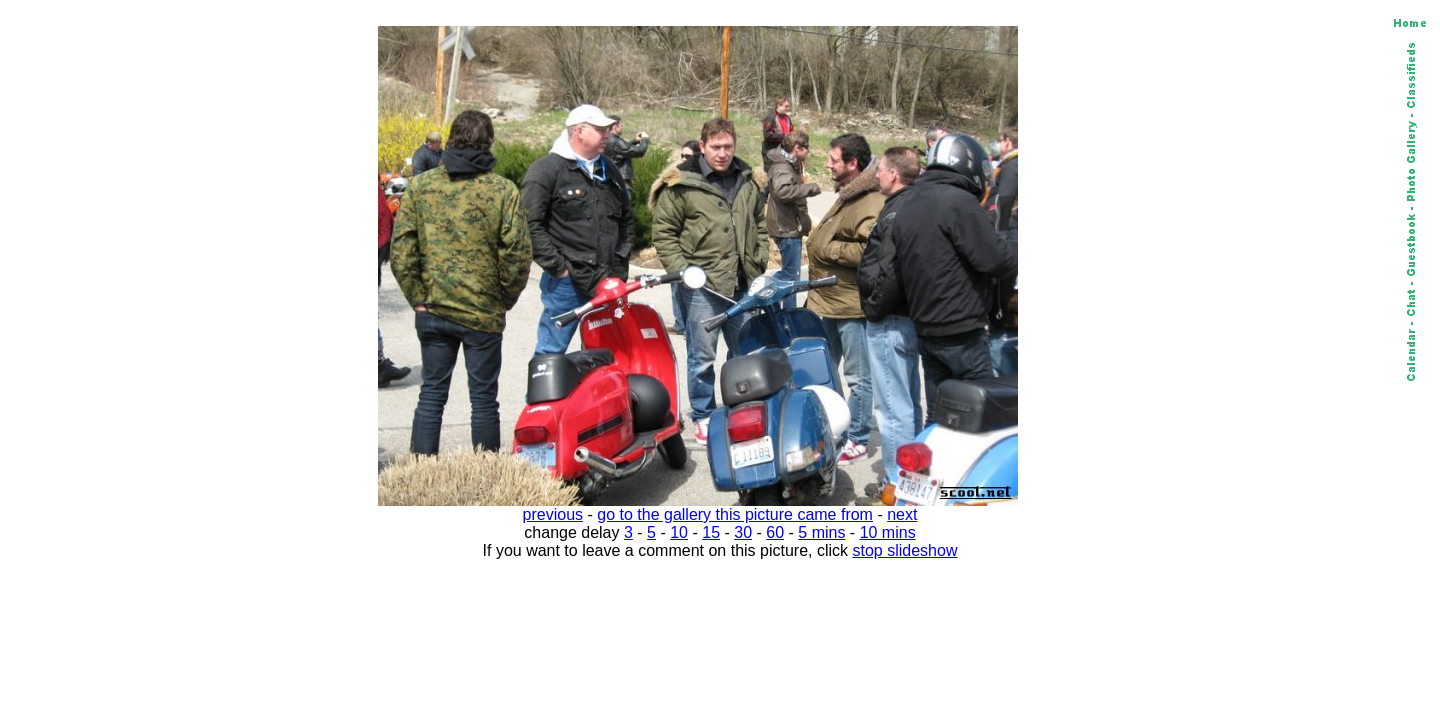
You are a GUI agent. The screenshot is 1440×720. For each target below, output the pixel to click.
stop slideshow (905, 550)
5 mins (821, 532)
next (902, 514)
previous (553, 514)
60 (775, 532)
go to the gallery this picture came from (735, 514)
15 (711, 532)
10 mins (888, 532)
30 (743, 532)
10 (679, 532)
